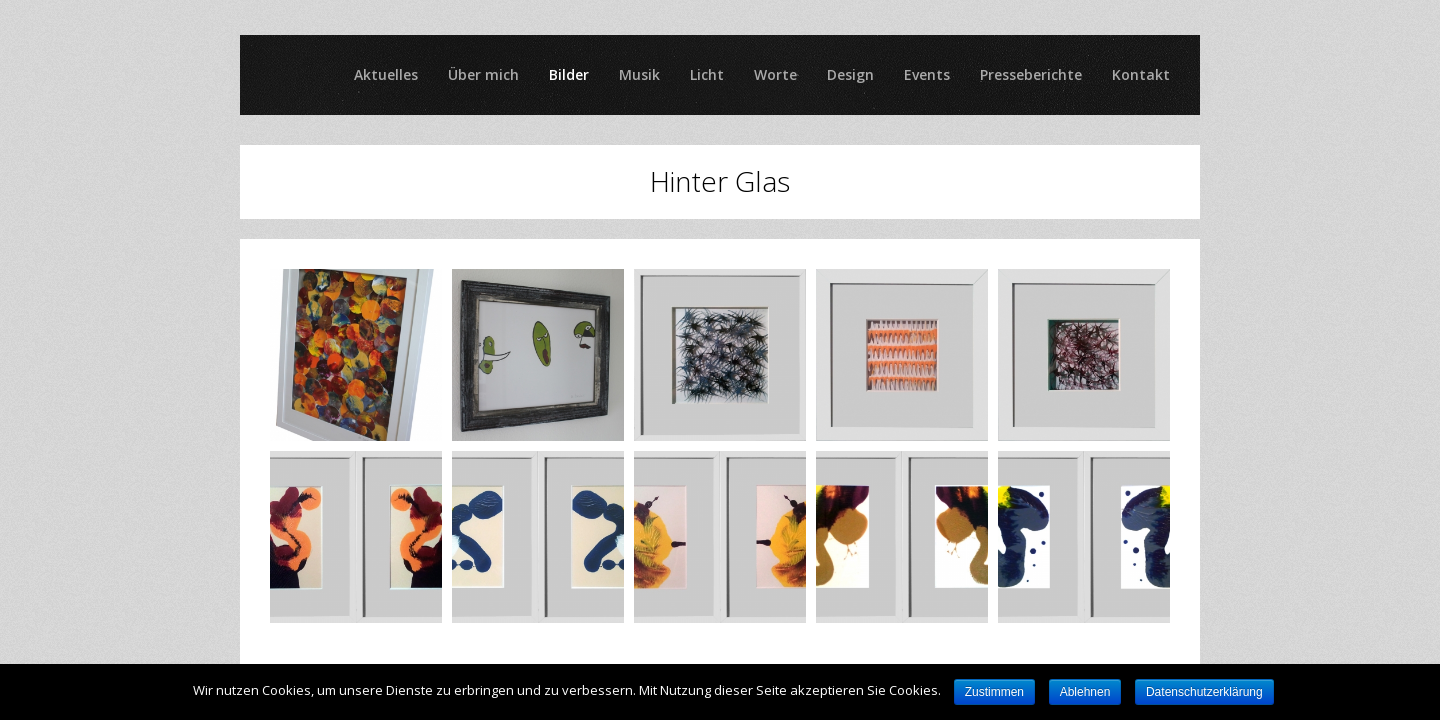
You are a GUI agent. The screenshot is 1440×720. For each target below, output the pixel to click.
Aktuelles (386, 74)
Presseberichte (1031, 74)
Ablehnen (1085, 692)
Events (927, 74)
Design (850, 74)
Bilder (569, 74)
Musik (639, 74)
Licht (707, 74)
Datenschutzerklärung (1204, 692)
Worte (775, 74)
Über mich (483, 74)
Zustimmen (994, 692)
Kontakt (1141, 74)
